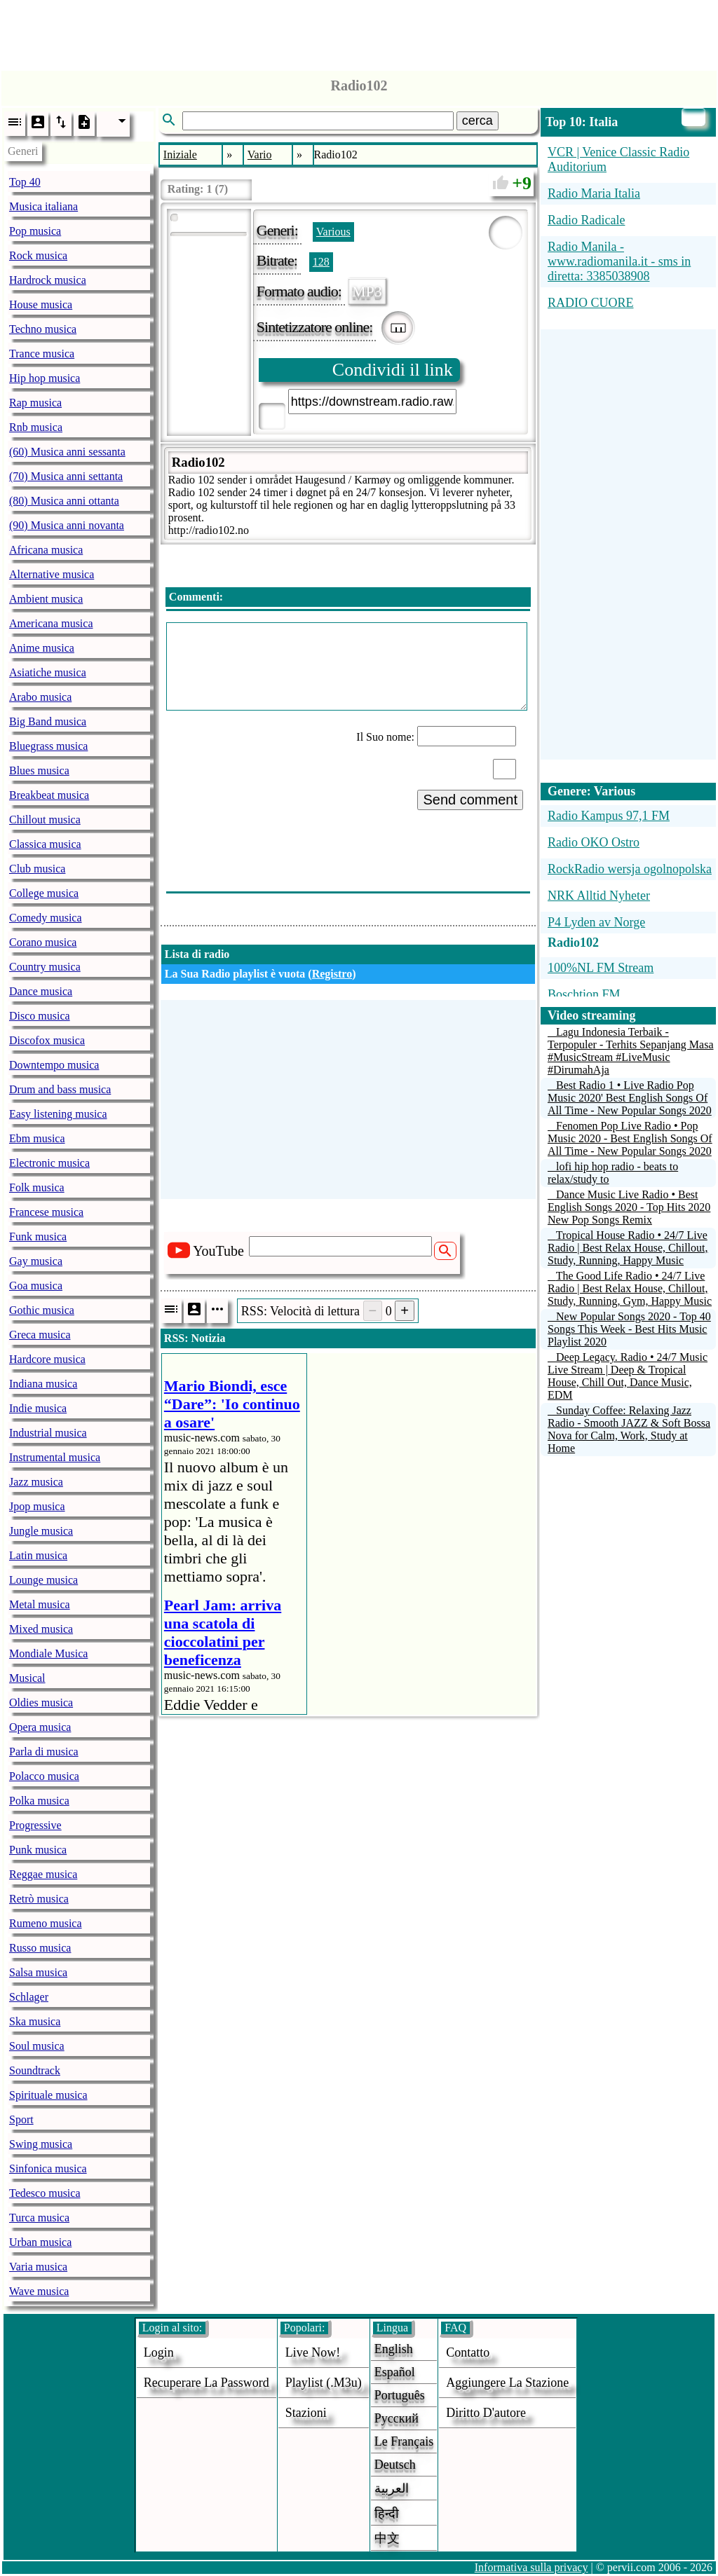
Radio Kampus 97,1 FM (609, 816)
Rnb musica (35, 427)
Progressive (35, 1825)
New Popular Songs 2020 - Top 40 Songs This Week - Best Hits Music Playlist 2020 (629, 1329)
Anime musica (41, 648)
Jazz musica (36, 1482)
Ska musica (34, 2021)
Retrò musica (39, 1899)
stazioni (306, 2413)
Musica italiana (43, 206)
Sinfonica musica (48, 2168)
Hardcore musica (47, 1359)
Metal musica (39, 1604)
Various (333, 232)
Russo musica (40, 1948)
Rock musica (38, 255)
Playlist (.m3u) (323, 2383)
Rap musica (35, 403)
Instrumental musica (54, 1457)
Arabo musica (40, 697)
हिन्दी (386, 2514)
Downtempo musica (54, 1065)
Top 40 (25, 182)
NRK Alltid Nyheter (599, 896)
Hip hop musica (44, 378)
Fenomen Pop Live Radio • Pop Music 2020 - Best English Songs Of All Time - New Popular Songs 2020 (630, 1138)
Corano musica (42, 942)
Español (394, 2372)
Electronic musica (49, 1163)
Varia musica (38, 2267)
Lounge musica (43, 1580)
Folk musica (37, 1187)
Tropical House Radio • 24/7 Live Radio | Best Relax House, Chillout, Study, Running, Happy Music (628, 1247)
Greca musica (40, 1335)
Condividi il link (392, 369)
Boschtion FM (584, 994)
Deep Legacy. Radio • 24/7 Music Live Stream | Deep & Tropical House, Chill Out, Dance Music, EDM (627, 1376)
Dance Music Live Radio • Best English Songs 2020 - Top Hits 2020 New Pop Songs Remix (629, 1207)
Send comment (470, 799)
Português (399, 2395)
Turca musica (39, 2218)
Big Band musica (47, 721)
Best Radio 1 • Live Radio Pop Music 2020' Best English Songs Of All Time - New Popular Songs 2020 (630, 1097)
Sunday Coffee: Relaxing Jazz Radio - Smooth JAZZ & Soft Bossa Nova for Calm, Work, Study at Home (629, 1429)
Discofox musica (47, 1040)
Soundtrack (34, 2070)
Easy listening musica (58, 1114)
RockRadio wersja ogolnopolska (630, 869)
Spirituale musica (48, 2095)
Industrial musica (48, 1433)
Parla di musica (44, 1752)
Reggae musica (43, 1874)
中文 (387, 2538)
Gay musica (35, 1261)
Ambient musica (46, 599)
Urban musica (40, 2242)
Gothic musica (41, 1310)
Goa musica (35, 1286)
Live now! (312, 2352)
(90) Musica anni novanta (66, 525)
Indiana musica (43, 1384)
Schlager (28, 1997)
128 (321, 262)
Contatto (467, 2352)
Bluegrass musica (48, 746)
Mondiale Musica (48, 1653)
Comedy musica (45, 918)
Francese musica (46, 1212)
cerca (477, 121)
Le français (403, 2441)
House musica (40, 304)
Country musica (45, 967)
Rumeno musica (45, 1923)
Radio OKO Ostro (593, 842)
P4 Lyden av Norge (596, 922)
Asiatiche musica (47, 672)
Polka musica (39, 1801)
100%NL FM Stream (600, 968)
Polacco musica (44, 1776)
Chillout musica (45, 819)
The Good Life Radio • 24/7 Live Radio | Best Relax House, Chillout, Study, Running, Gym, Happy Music (630, 1288)
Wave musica (39, 2291)
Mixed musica (41, 1629)
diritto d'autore (486, 2413)
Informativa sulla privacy (531, 2567)
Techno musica (42, 329)
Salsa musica (38, 1972)
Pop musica (35, 231)
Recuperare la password (206, 2383)
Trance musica (41, 353)
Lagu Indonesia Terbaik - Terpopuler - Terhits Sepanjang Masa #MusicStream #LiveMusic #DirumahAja (631, 1051)
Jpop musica (37, 1506)
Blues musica (39, 770)
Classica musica (45, 844)
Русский (396, 2418)
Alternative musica (51, 574)
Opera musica (40, 1727)
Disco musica (39, 1016)
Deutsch (395, 2465)
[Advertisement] (359, 31)
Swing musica (40, 2144)
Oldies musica (41, 1702)
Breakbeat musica (49, 795)
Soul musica (37, 2046)
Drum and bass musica (60, 1089)
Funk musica (38, 1236)
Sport (21, 2119)
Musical (27, 1678)
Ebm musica (37, 1138)
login (159, 2352)
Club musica (37, 869)
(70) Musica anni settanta (66, 476)
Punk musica (38, 1850)
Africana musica (46, 550)
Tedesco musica (45, 2193)
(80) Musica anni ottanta (64, 501)
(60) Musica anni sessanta (67, 452)
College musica (44, 893)
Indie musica (38, 1408)
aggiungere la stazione (507, 2383)
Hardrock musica (47, 280)
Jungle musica (41, 1531)
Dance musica (40, 991)
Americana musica (51, 623)
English (393, 2349)
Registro (332, 974)
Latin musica (38, 1555)
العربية (391, 2488)
